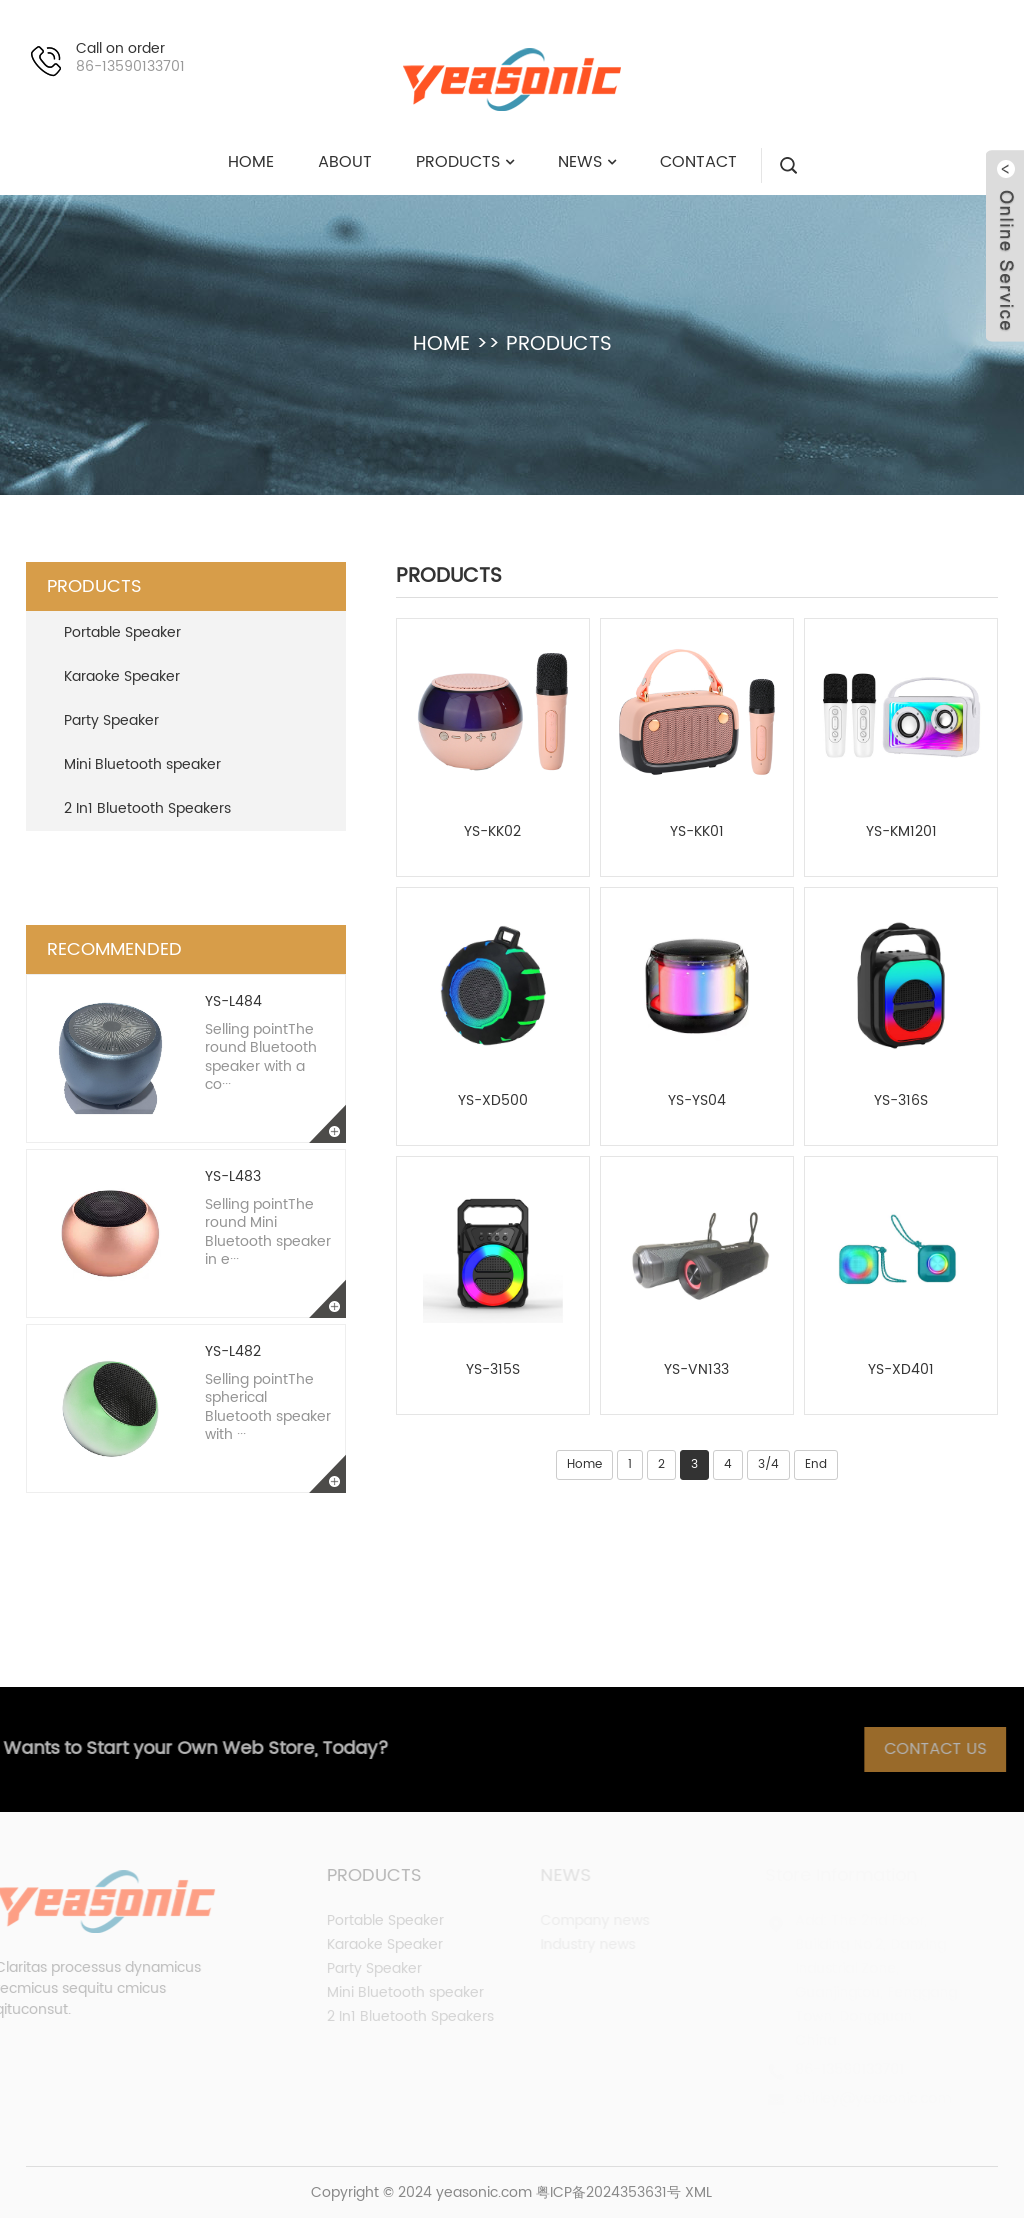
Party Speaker (111, 720)
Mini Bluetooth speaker (142, 764)
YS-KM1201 (901, 832)
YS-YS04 (697, 1101)
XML (698, 2192)
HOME (441, 344)
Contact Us (951, 1749)
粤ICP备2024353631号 (608, 2192)
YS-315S (493, 1370)
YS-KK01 (697, 832)
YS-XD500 (493, 1101)
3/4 (768, 1464)
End (816, 1464)
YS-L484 (233, 1001)
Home (584, 1464)
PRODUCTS (559, 344)
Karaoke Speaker (122, 676)
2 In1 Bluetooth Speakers (147, 808)
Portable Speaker (122, 632)
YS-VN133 (696, 1370)
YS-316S (901, 1101)
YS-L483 (233, 1176)
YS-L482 (233, 1351)
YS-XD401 (901, 1370)
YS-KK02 (492, 832)
